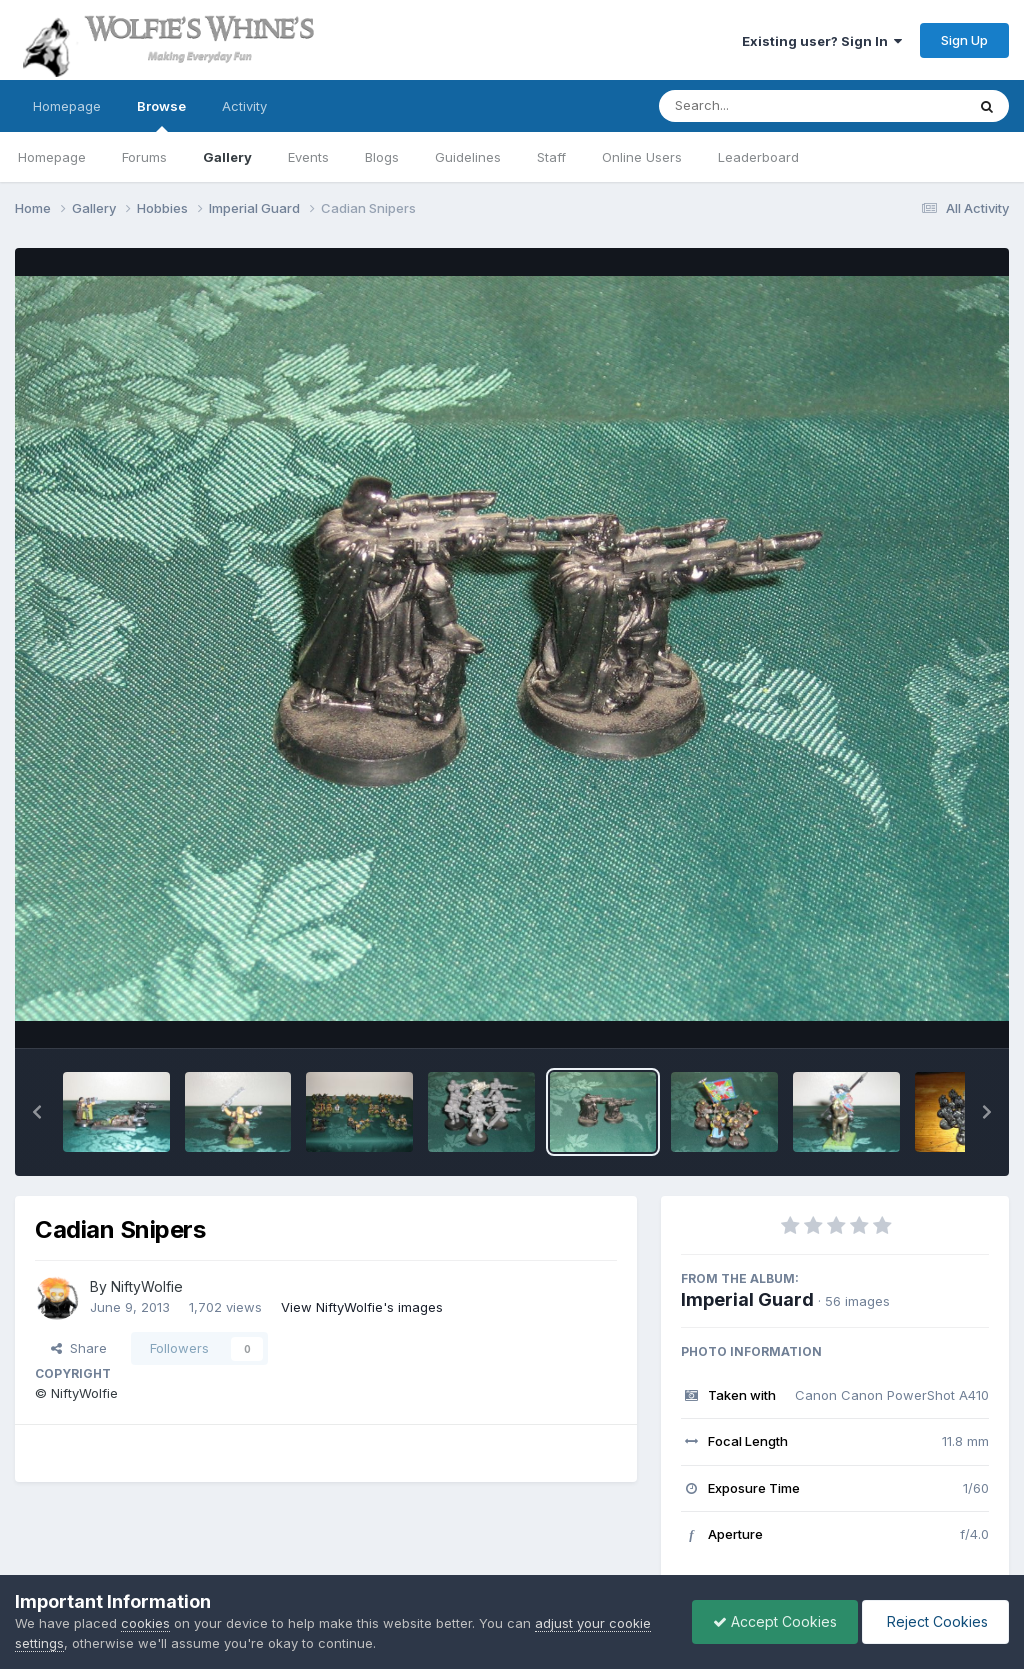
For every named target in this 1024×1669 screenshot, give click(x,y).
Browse (161, 115)
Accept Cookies (775, 1621)
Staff (551, 157)
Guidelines (468, 157)
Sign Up (964, 40)
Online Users (642, 157)
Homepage (67, 106)
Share (79, 1348)
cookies (145, 1623)
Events (308, 157)
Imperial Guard (747, 1299)
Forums (144, 157)
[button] (37, 1112)
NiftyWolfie (147, 1286)
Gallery (227, 157)
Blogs (382, 157)
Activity (244, 106)
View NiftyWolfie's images (362, 1307)
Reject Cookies (935, 1621)
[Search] (757, 106)
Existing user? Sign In (822, 41)
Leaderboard (758, 157)
